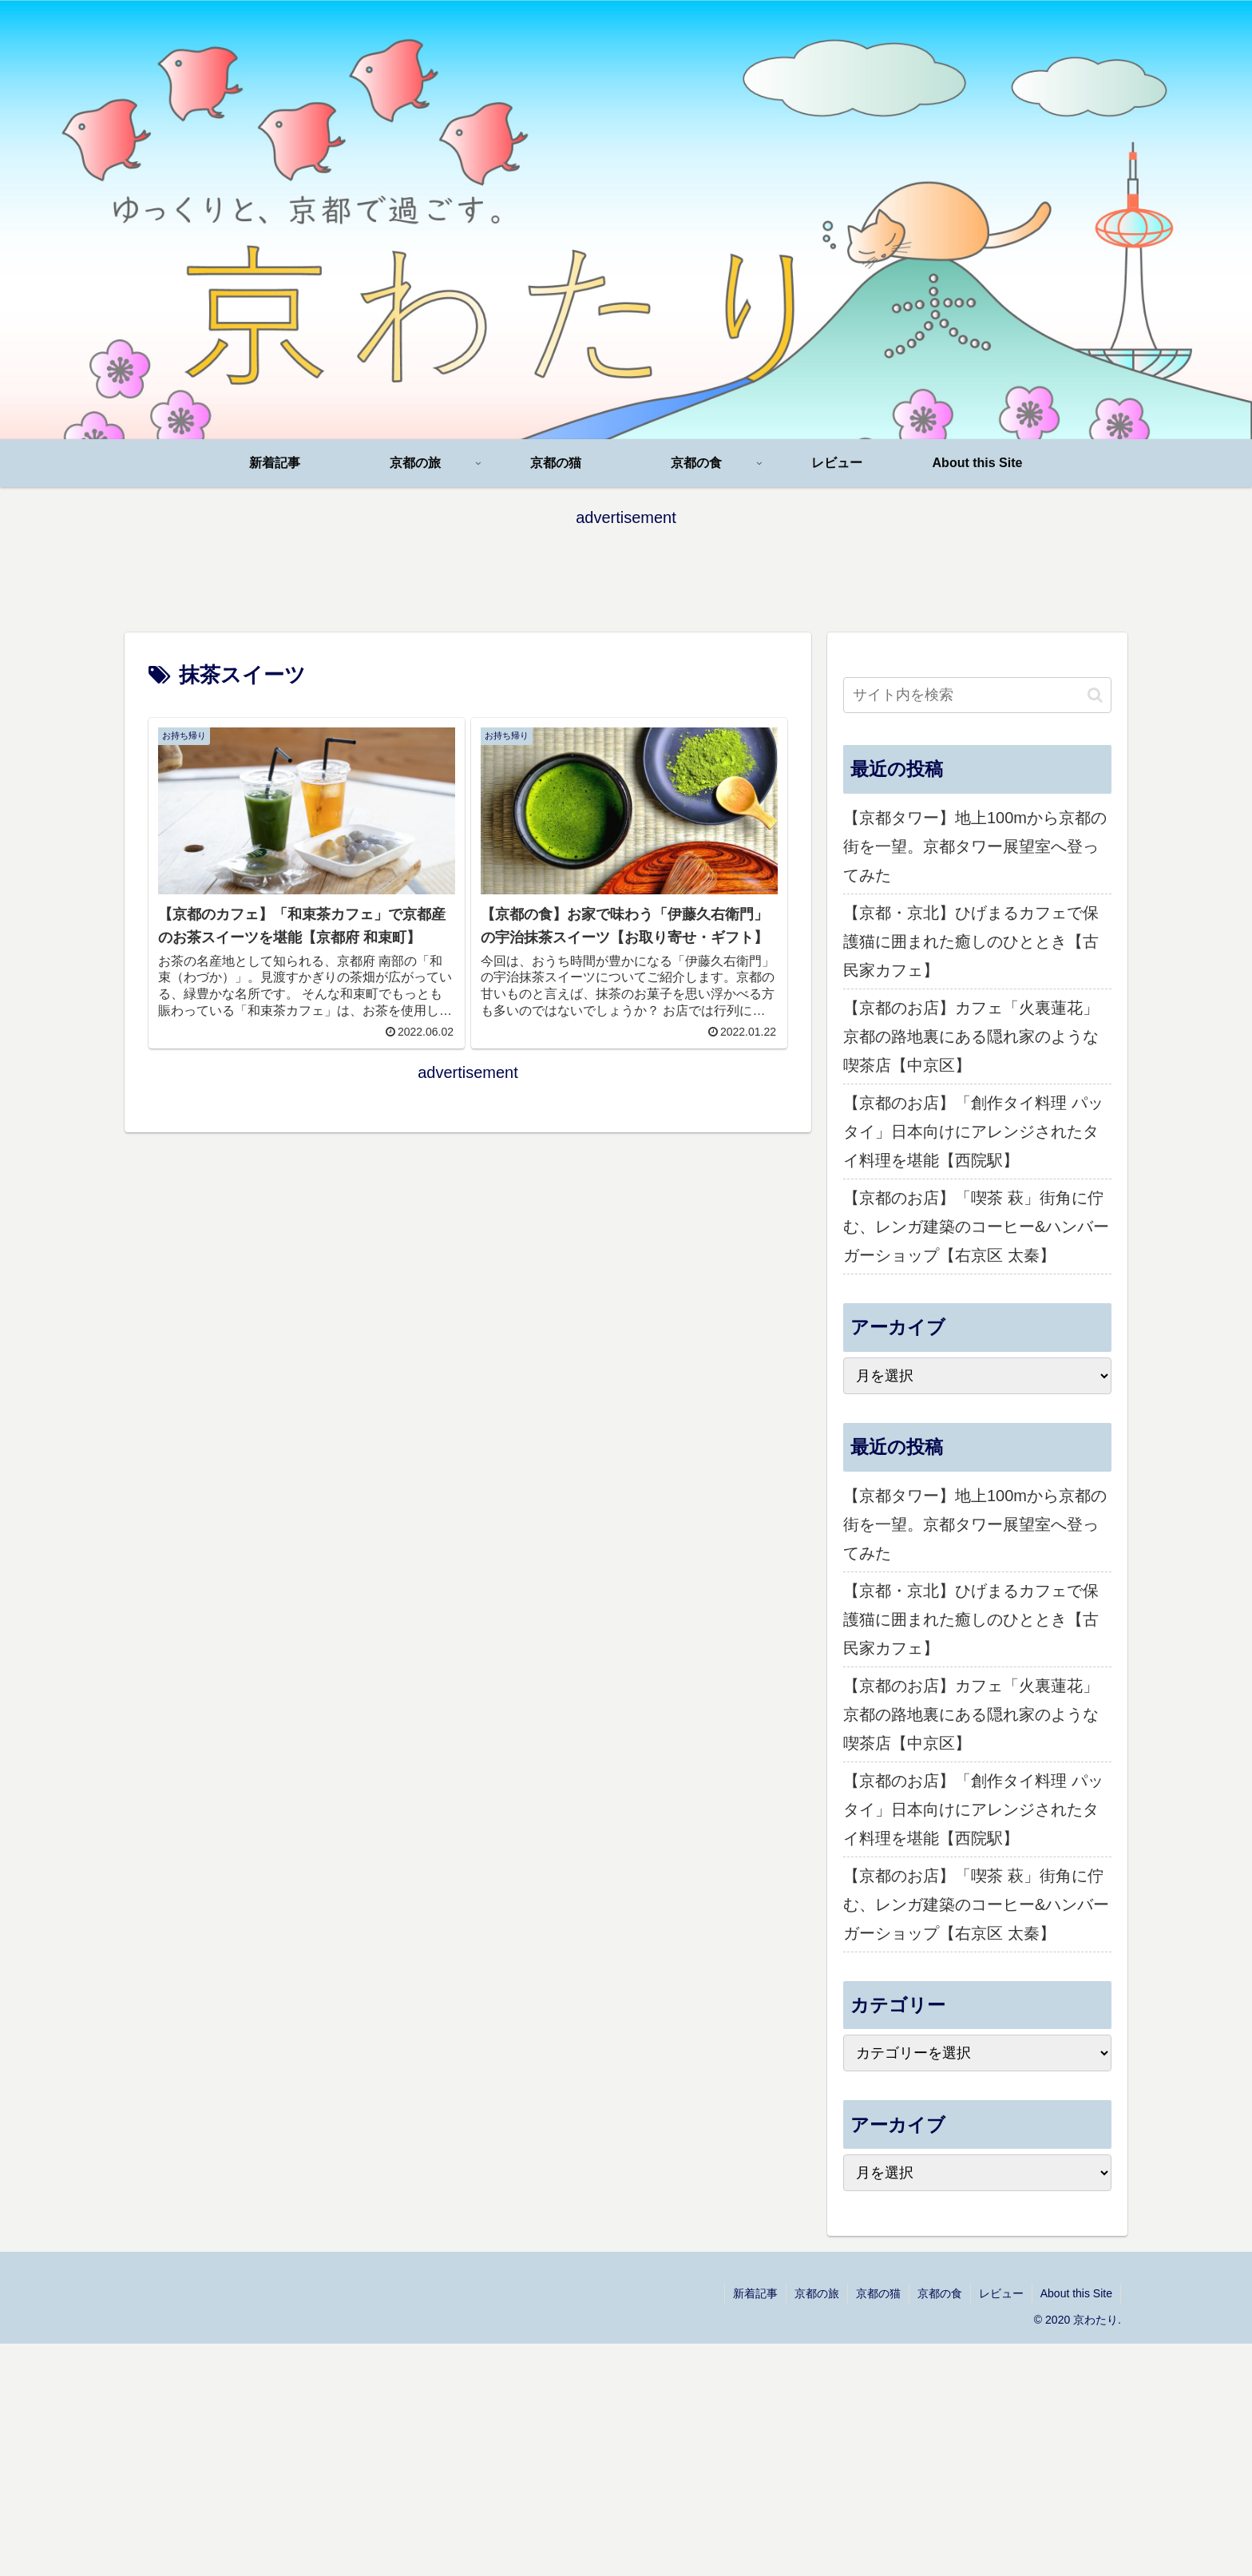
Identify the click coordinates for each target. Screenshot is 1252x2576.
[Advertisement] (626, 568)
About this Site (1076, 2293)
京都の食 (939, 2293)
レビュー (1001, 2293)
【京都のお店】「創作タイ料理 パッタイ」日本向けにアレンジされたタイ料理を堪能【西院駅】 (973, 1131)
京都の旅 (816, 2293)
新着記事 (755, 2293)
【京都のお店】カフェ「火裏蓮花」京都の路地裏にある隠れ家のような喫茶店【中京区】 (971, 1036)
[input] (977, 695)
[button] (1095, 695)
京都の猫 (878, 2293)
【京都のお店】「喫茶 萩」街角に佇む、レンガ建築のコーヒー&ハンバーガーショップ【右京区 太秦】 (976, 1226)
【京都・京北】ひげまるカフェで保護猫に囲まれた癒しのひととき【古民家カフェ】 (971, 941)
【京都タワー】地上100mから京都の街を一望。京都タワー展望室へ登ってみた (975, 846)
